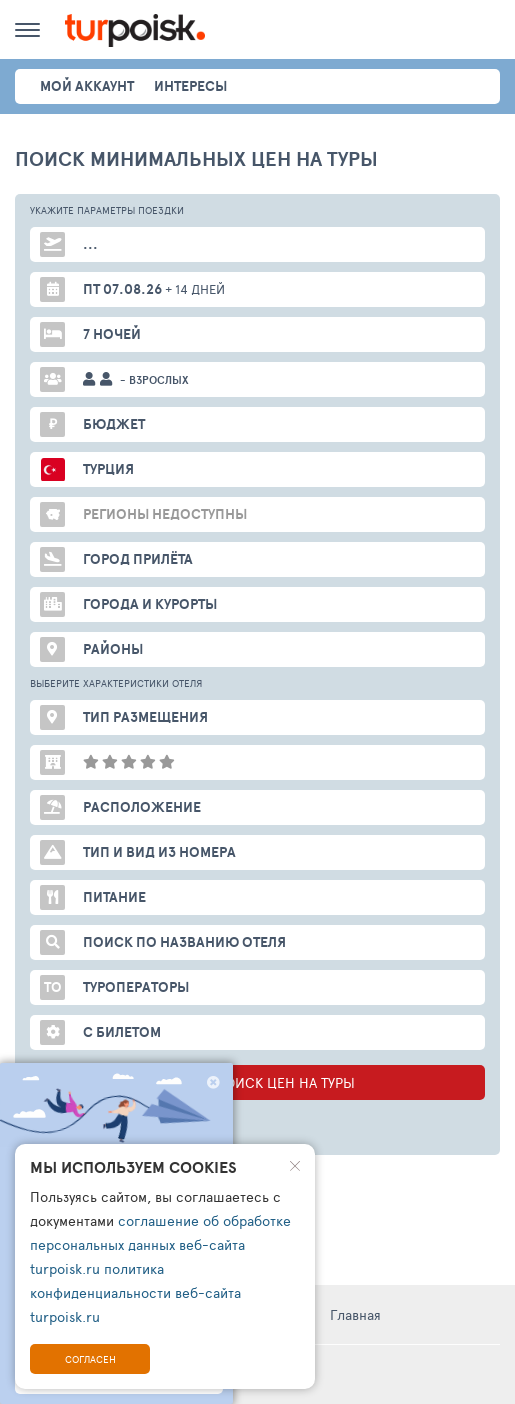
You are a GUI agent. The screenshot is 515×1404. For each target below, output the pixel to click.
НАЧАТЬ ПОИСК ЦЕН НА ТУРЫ (257, 1082)
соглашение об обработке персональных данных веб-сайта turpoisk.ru (160, 1244)
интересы (190, 86)
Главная (355, 1314)
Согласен (90, 1359)
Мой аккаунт (87, 86)
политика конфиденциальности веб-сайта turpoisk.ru (135, 1292)
